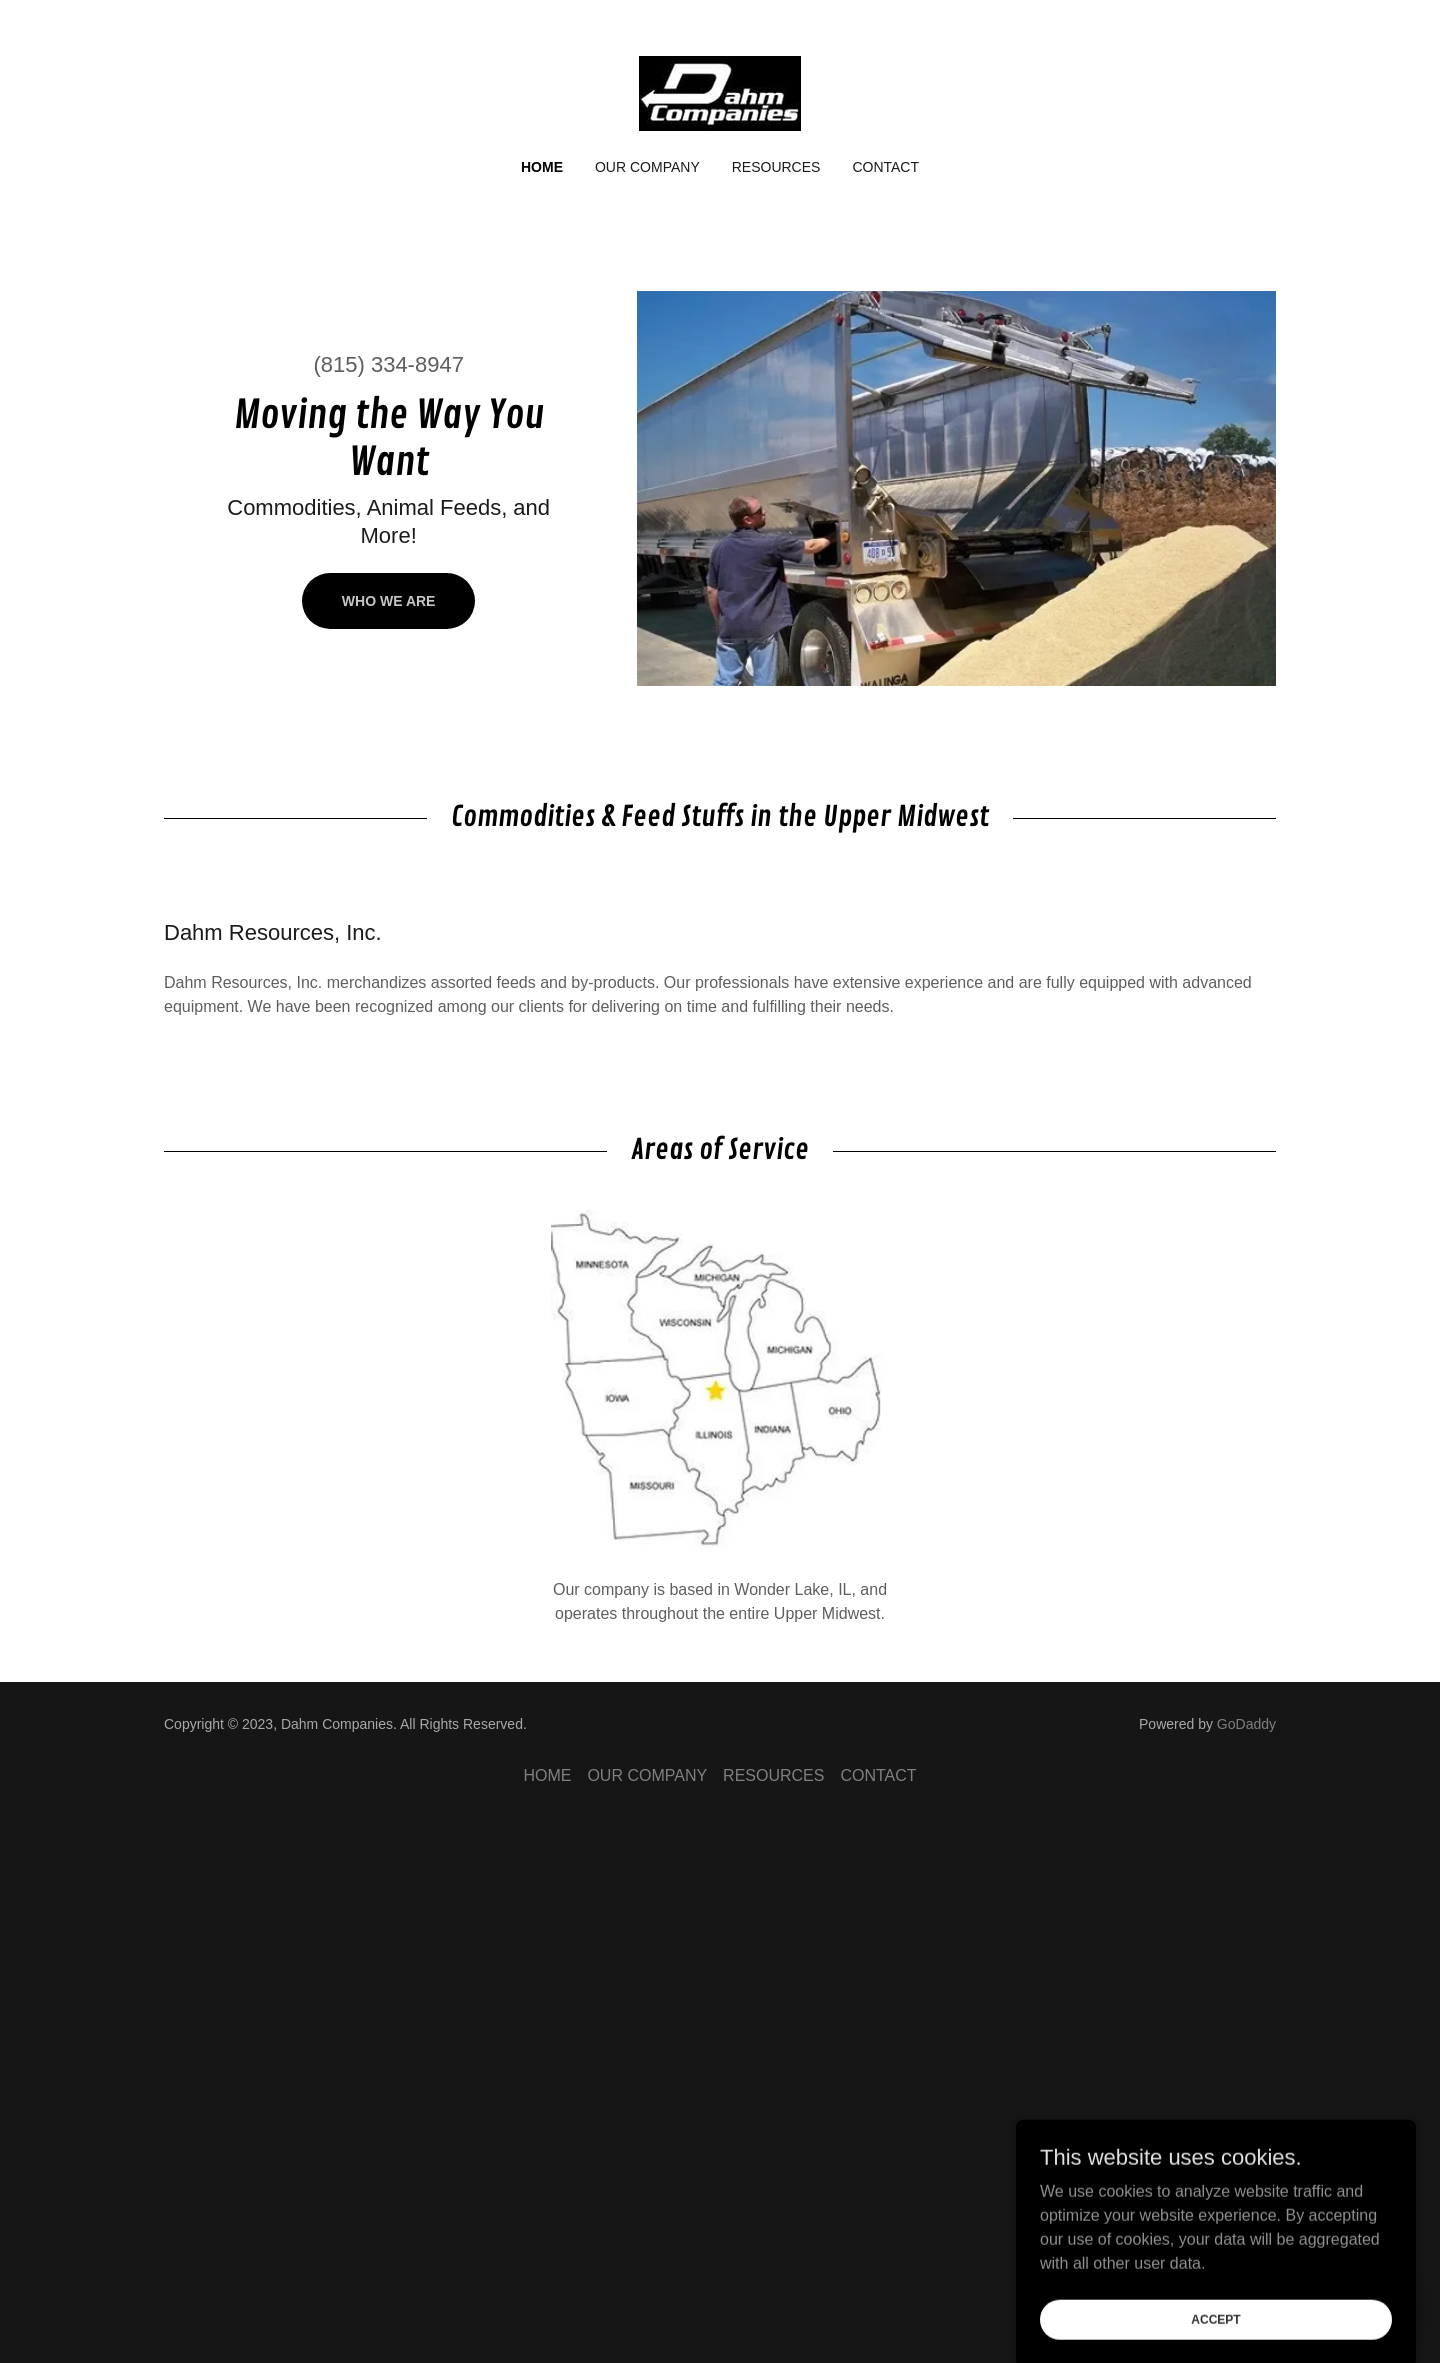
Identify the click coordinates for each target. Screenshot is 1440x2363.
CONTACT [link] (885, 167)
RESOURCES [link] (776, 167)
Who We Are (389, 601)
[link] (720, 92)
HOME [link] (542, 167)
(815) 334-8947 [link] (388, 364)
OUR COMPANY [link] (647, 167)
